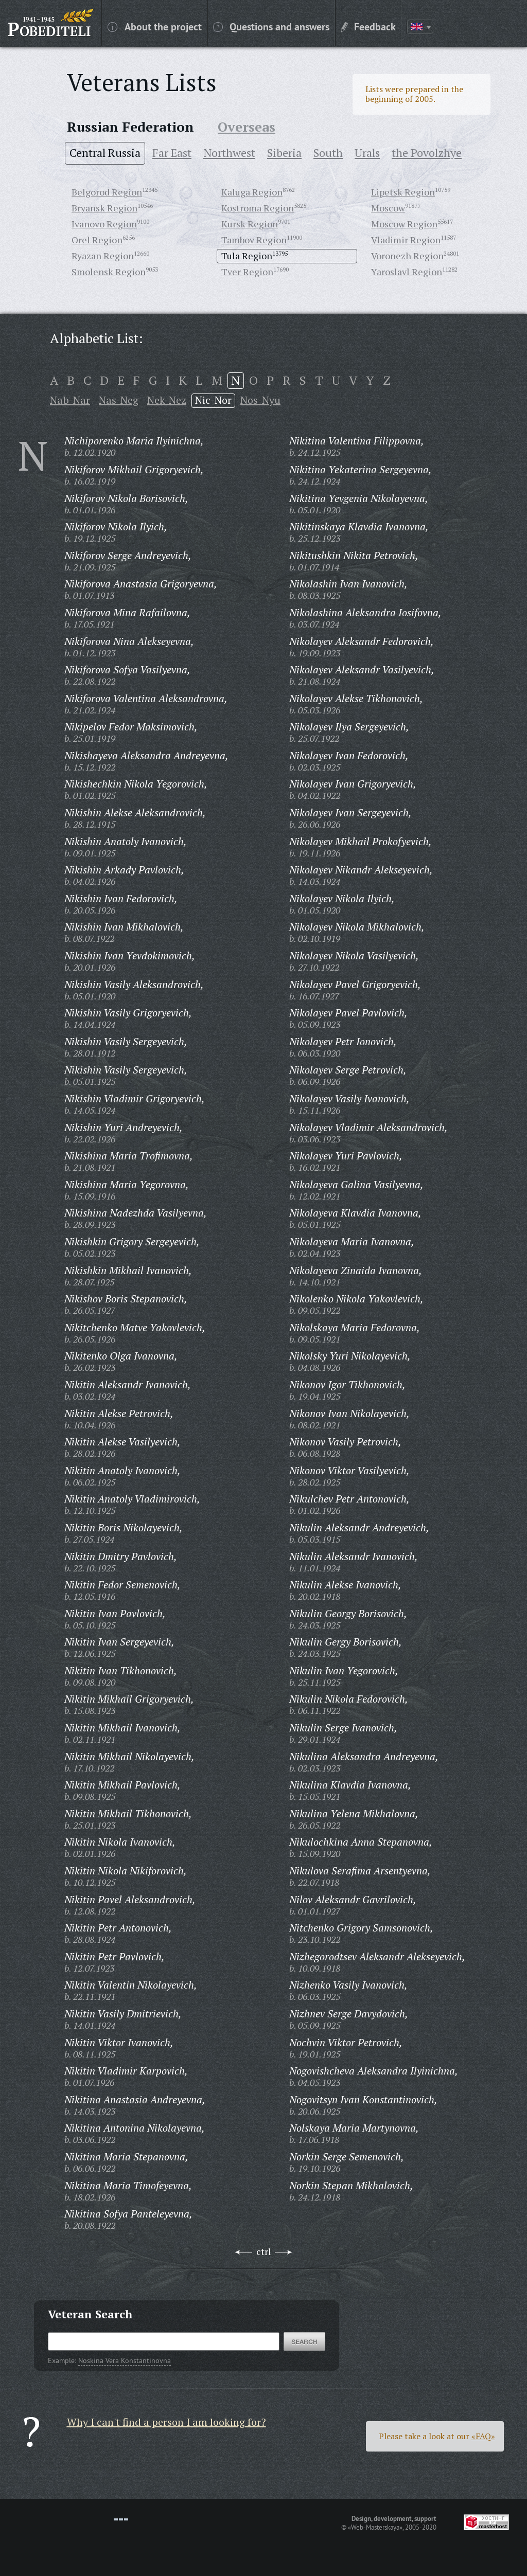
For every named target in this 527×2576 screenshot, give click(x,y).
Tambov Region (254, 240)
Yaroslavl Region (406, 271)
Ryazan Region (103, 255)
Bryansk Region (104, 208)
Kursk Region (249, 224)
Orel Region (97, 240)
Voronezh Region (407, 255)
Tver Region (247, 271)
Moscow (388, 208)
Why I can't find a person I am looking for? (166, 2422)
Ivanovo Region (104, 224)
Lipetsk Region (403, 192)
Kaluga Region (252, 192)
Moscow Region (404, 224)
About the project (155, 26)
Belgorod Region (107, 192)
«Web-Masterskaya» (375, 2527)
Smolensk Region (109, 271)
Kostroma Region (257, 208)
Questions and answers (271, 26)
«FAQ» (483, 2436)
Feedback (368, 26)
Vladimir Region (406, 240)
